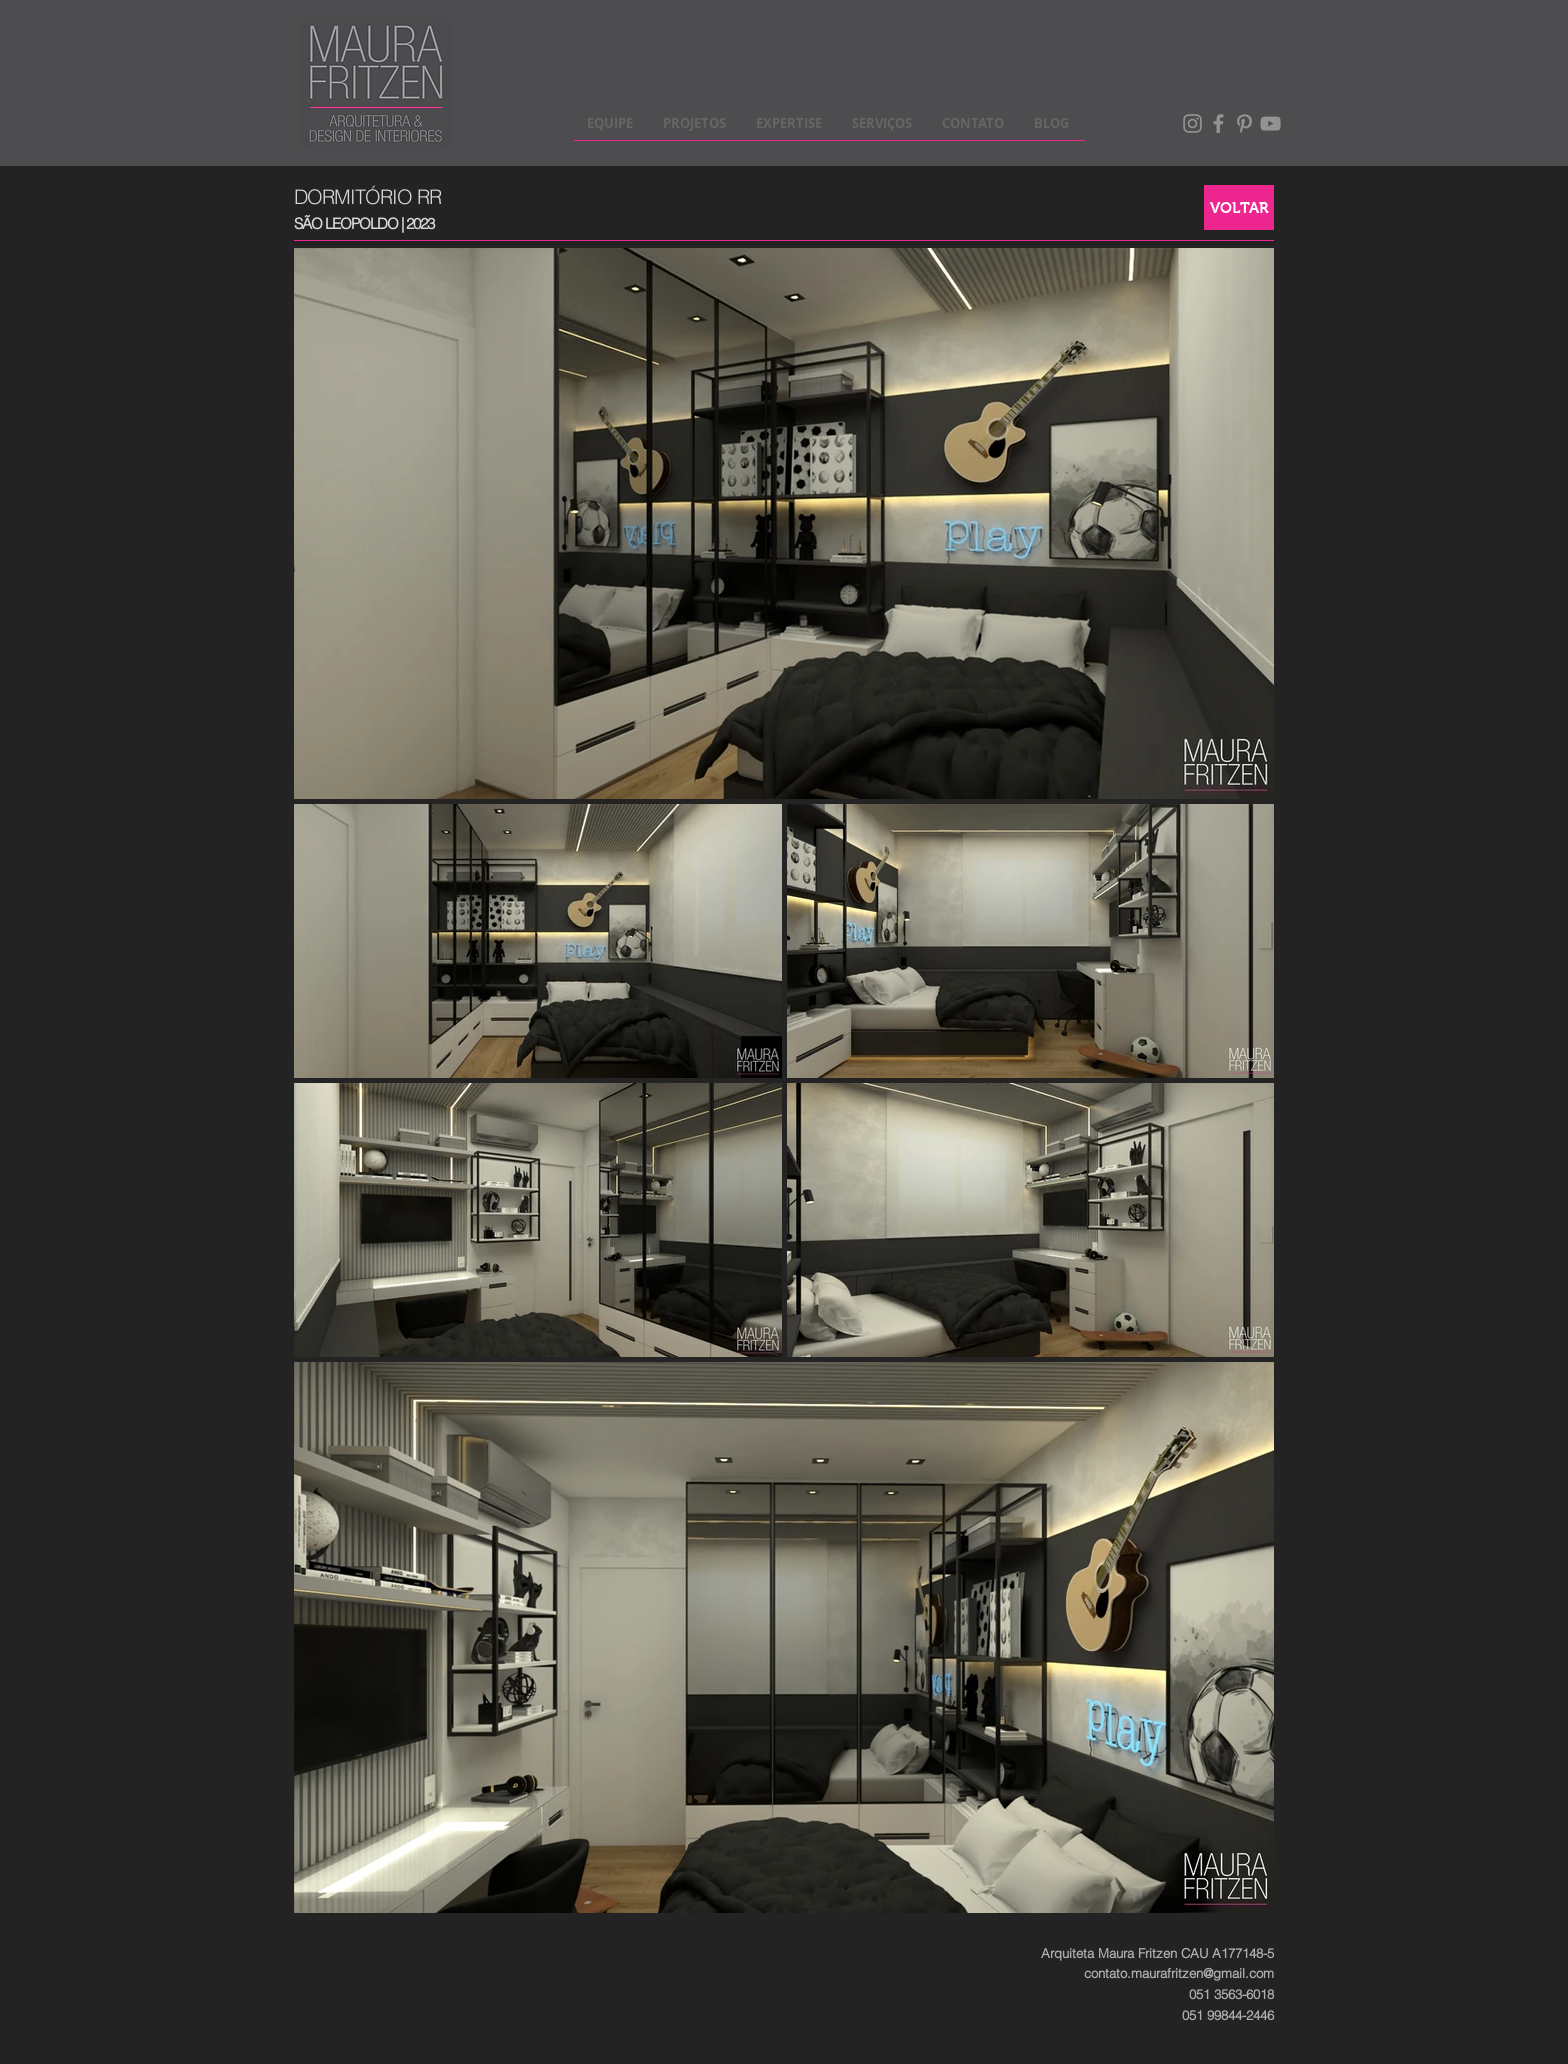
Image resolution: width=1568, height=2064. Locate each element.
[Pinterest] (1244, 123)
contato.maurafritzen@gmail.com (1179, 1973)
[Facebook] (1218, 123)
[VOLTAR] (1239, 207)
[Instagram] (1192, 123)
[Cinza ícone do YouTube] (1270, 123)
